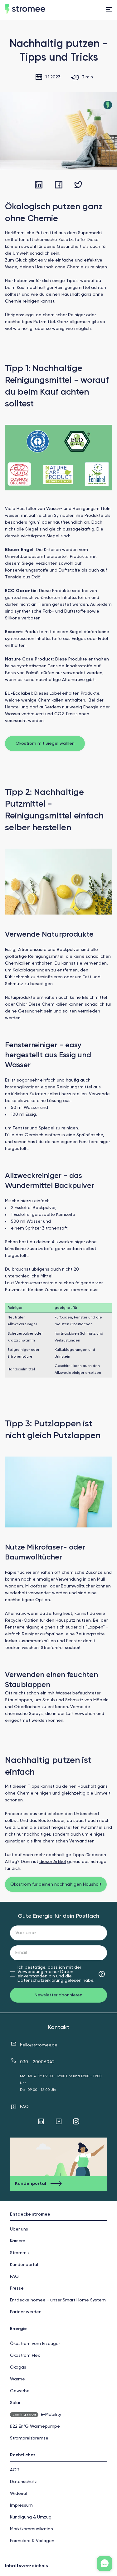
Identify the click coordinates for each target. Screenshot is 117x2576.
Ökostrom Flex (25, 2355)
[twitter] (79, 185)
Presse (17, 2288)
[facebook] (59, 185)
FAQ (24, 2107)
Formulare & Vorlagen (32, 2541)
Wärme (17, 2379)
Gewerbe (20, 2391)
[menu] (109, 10)
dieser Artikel (52, 1862)
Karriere (17, 2241)
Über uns (19, 2229)
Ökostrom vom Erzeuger (35, 2344)
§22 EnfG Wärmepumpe (35, 2426)
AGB (14, 2470)
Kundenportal (24, 2265)
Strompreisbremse (29, 2438)
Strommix (20, 2253)
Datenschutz (23, 2482)
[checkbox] (12, 1973)
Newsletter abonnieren (58, 1995)
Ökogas (18, 2367)
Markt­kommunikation (31, 2529)
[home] (37, 10)
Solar (15, 2403)
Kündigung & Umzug (30, 2517)
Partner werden (25, 2312)
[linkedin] (39, 185)
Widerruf (18, 2493)
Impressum (21, 2505)
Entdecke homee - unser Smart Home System (58, 2300)
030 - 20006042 (37, 2062)
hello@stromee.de (38, 2045)
